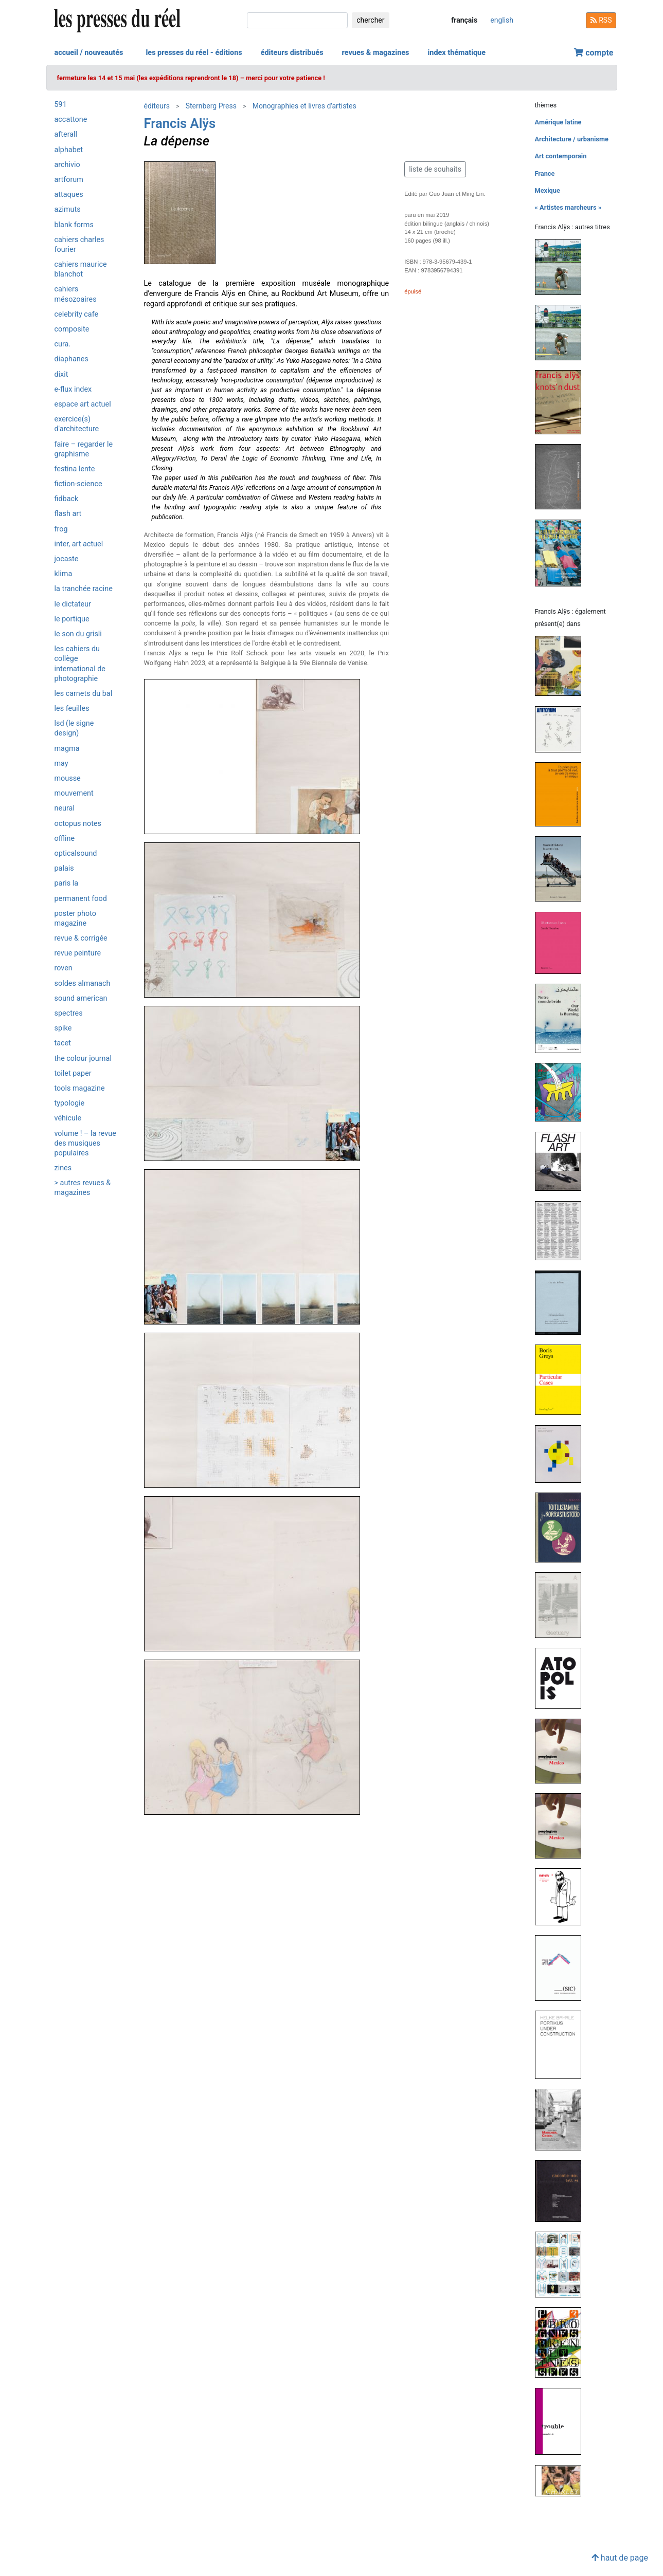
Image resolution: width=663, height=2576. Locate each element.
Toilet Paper (73, 1073)
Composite (72, 329)
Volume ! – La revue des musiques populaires (85, 1143)
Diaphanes (71, 359)
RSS (601, 20)
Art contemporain (561, 156)
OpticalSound (76, 853)
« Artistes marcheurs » (568, 207)
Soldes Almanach (83, 983)
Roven (64, 968)
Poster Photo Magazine (76, 918)
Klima (64, 573)
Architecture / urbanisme (571, 139)
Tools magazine (80, 1088)
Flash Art (68, 513)
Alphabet (69, 149)
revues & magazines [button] (375, 52)
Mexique (547, 190)
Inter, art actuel (79, 544)
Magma (67, 748)
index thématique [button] (456, 52)
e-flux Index (73, 389)
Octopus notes (78, 823)
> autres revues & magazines (83, 1188)
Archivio (67, 164)
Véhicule (68, 1118)
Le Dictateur (73, 604)
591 (61, 104)
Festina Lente (75, 469)
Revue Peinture (78, 953)
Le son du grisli (78, 634)
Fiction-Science (78, 484)
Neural (65, 808)
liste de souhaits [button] (435, 169)
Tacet (63, 1043)
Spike (63, 1028)
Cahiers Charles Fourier (79, 244)
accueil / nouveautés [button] (89, 52)
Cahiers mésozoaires (76, 294)
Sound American (81, 998)
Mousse (68, 778)
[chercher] (297, 20)
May (61, 763)
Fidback (67, 498)
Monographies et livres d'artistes (304, 106)
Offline (65, 838)
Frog (61, 529)
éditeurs (157, 106)
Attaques (69, 194)
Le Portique (72, 619)
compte (593, 53)
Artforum (69, 179)
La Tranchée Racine (84, 588)
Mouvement (74, 793)
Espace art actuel (83, 404)
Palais (64, 868)
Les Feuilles (72, 708)
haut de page (620, 2558)
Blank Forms (74, 224)
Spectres (69, 1013)
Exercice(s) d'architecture (77, 424)
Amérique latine (558, 122)
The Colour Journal (83, 1058)
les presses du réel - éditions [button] (194, 52)
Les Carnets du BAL (84, 693)
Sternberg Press (211, 106)
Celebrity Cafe (77, 314)
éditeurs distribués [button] (292, 52)
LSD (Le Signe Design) (74, 728)
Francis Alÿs (180, 123)
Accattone (71, 119)
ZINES (63, 1168)
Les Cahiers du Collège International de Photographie (80, 664)
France (545, 173)
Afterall (66, 134)
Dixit (61, 374)
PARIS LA (67, 883)
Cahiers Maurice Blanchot (81, 269)
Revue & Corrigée (81, 938)
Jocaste (67, 559)
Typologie (70, 1103)
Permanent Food (81, 898)
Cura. (63, 344)
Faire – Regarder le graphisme (84, 449)
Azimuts (68, 209)
